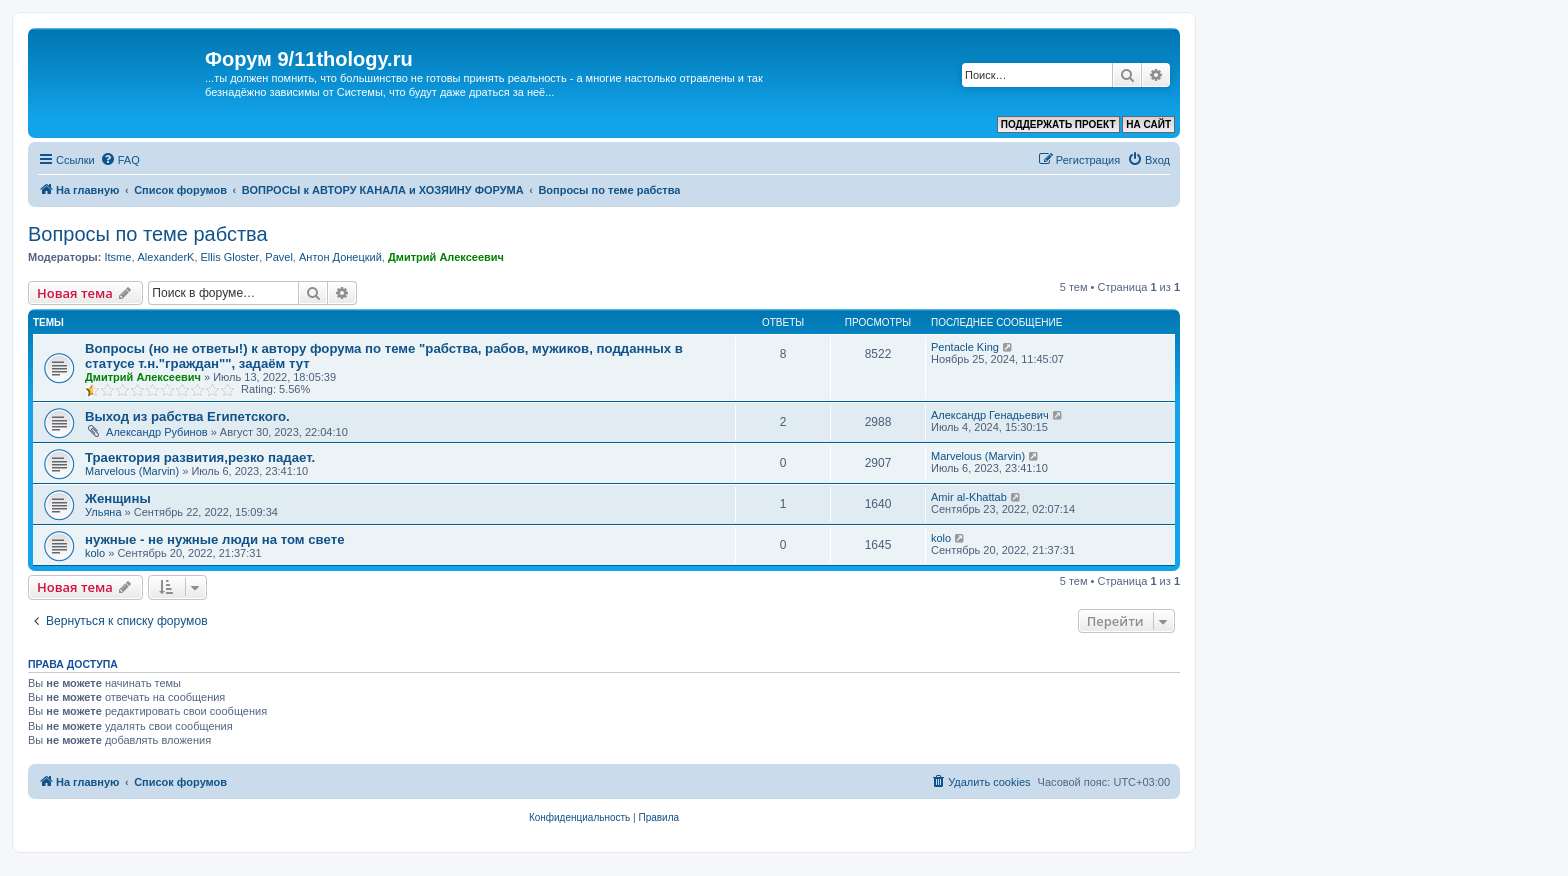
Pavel (279, 257)
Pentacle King (965, 347)
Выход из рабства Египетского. (187, 416)
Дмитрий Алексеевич (446, 257)
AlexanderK (166, 257)
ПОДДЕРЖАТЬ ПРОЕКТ (1058, 124)
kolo (95, 553)
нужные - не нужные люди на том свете (214, 539)
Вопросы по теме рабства (148, 234)
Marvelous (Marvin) (132, 471)
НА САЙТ (1148, 124)
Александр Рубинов (157, 432)
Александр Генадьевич (990, 415)
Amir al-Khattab (969, 497)
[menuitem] (120, 160)
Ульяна (103, 512)
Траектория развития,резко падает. (200, 457)
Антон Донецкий (340, 257)
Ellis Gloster (230, 257)
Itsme (117, 257)
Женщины (118, 498)
